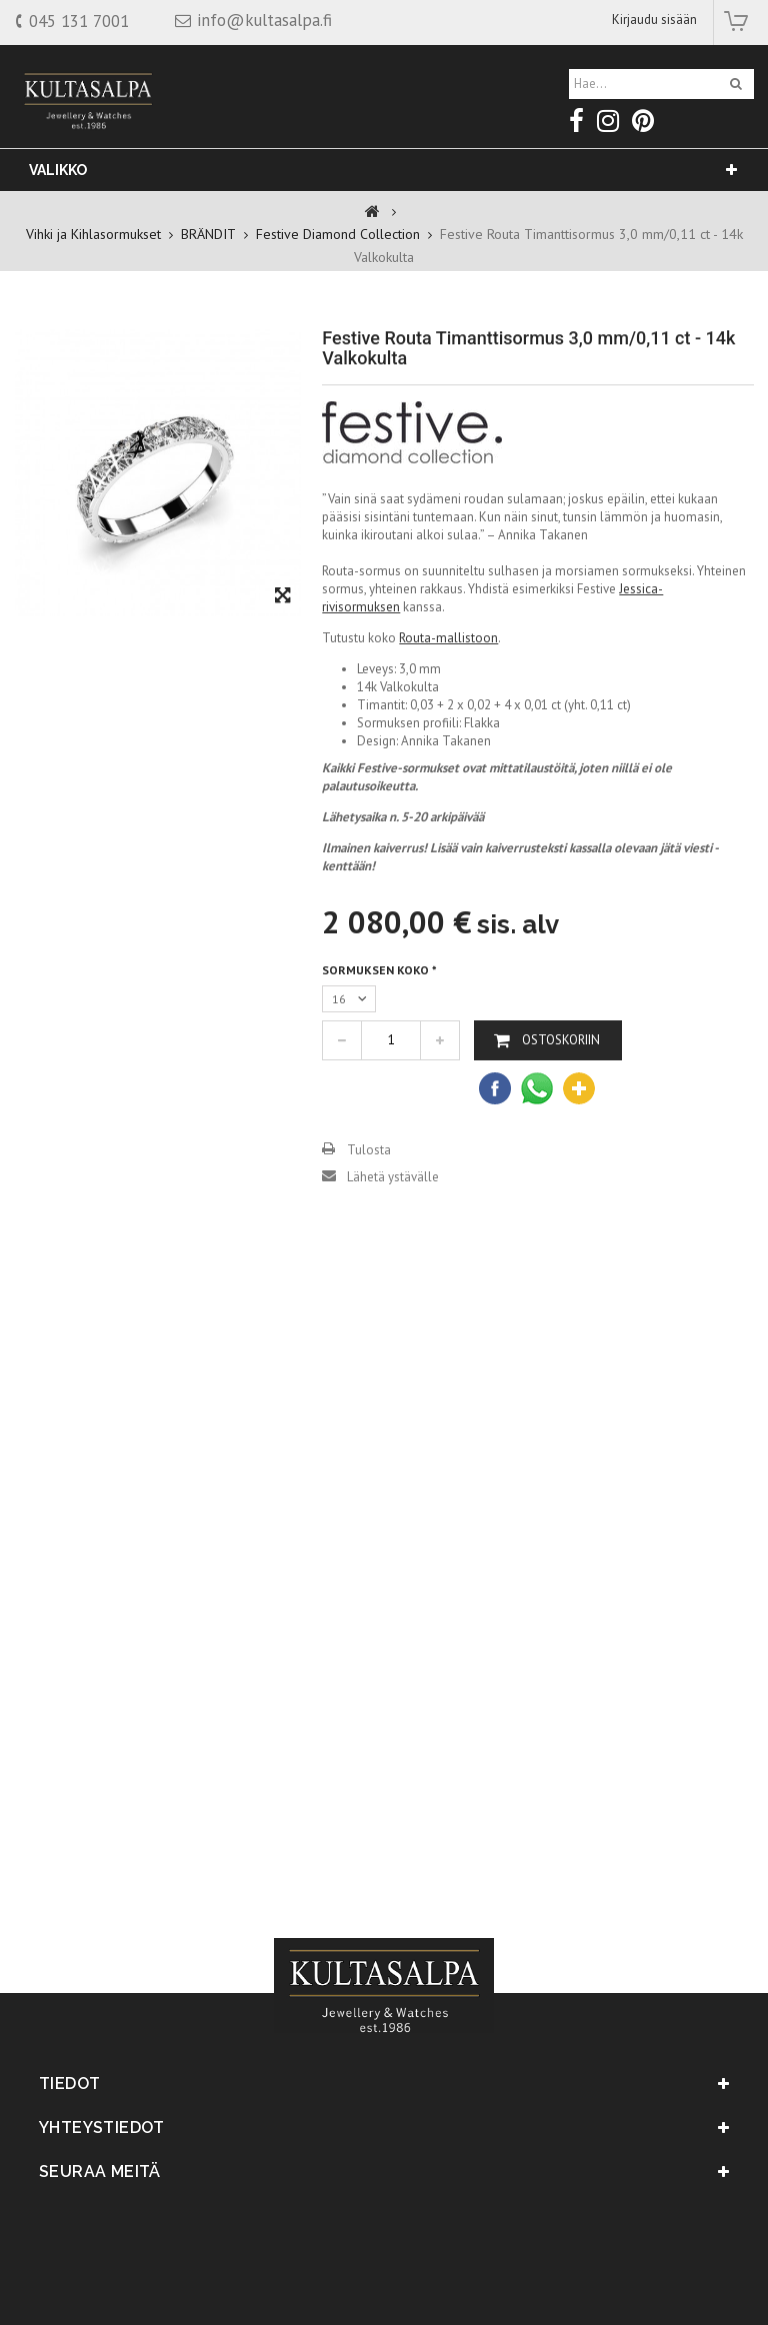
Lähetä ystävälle (393, 1223)
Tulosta (369, 1196)
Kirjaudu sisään (654, 19)
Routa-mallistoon (448, 684)
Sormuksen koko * (382, 1016)
